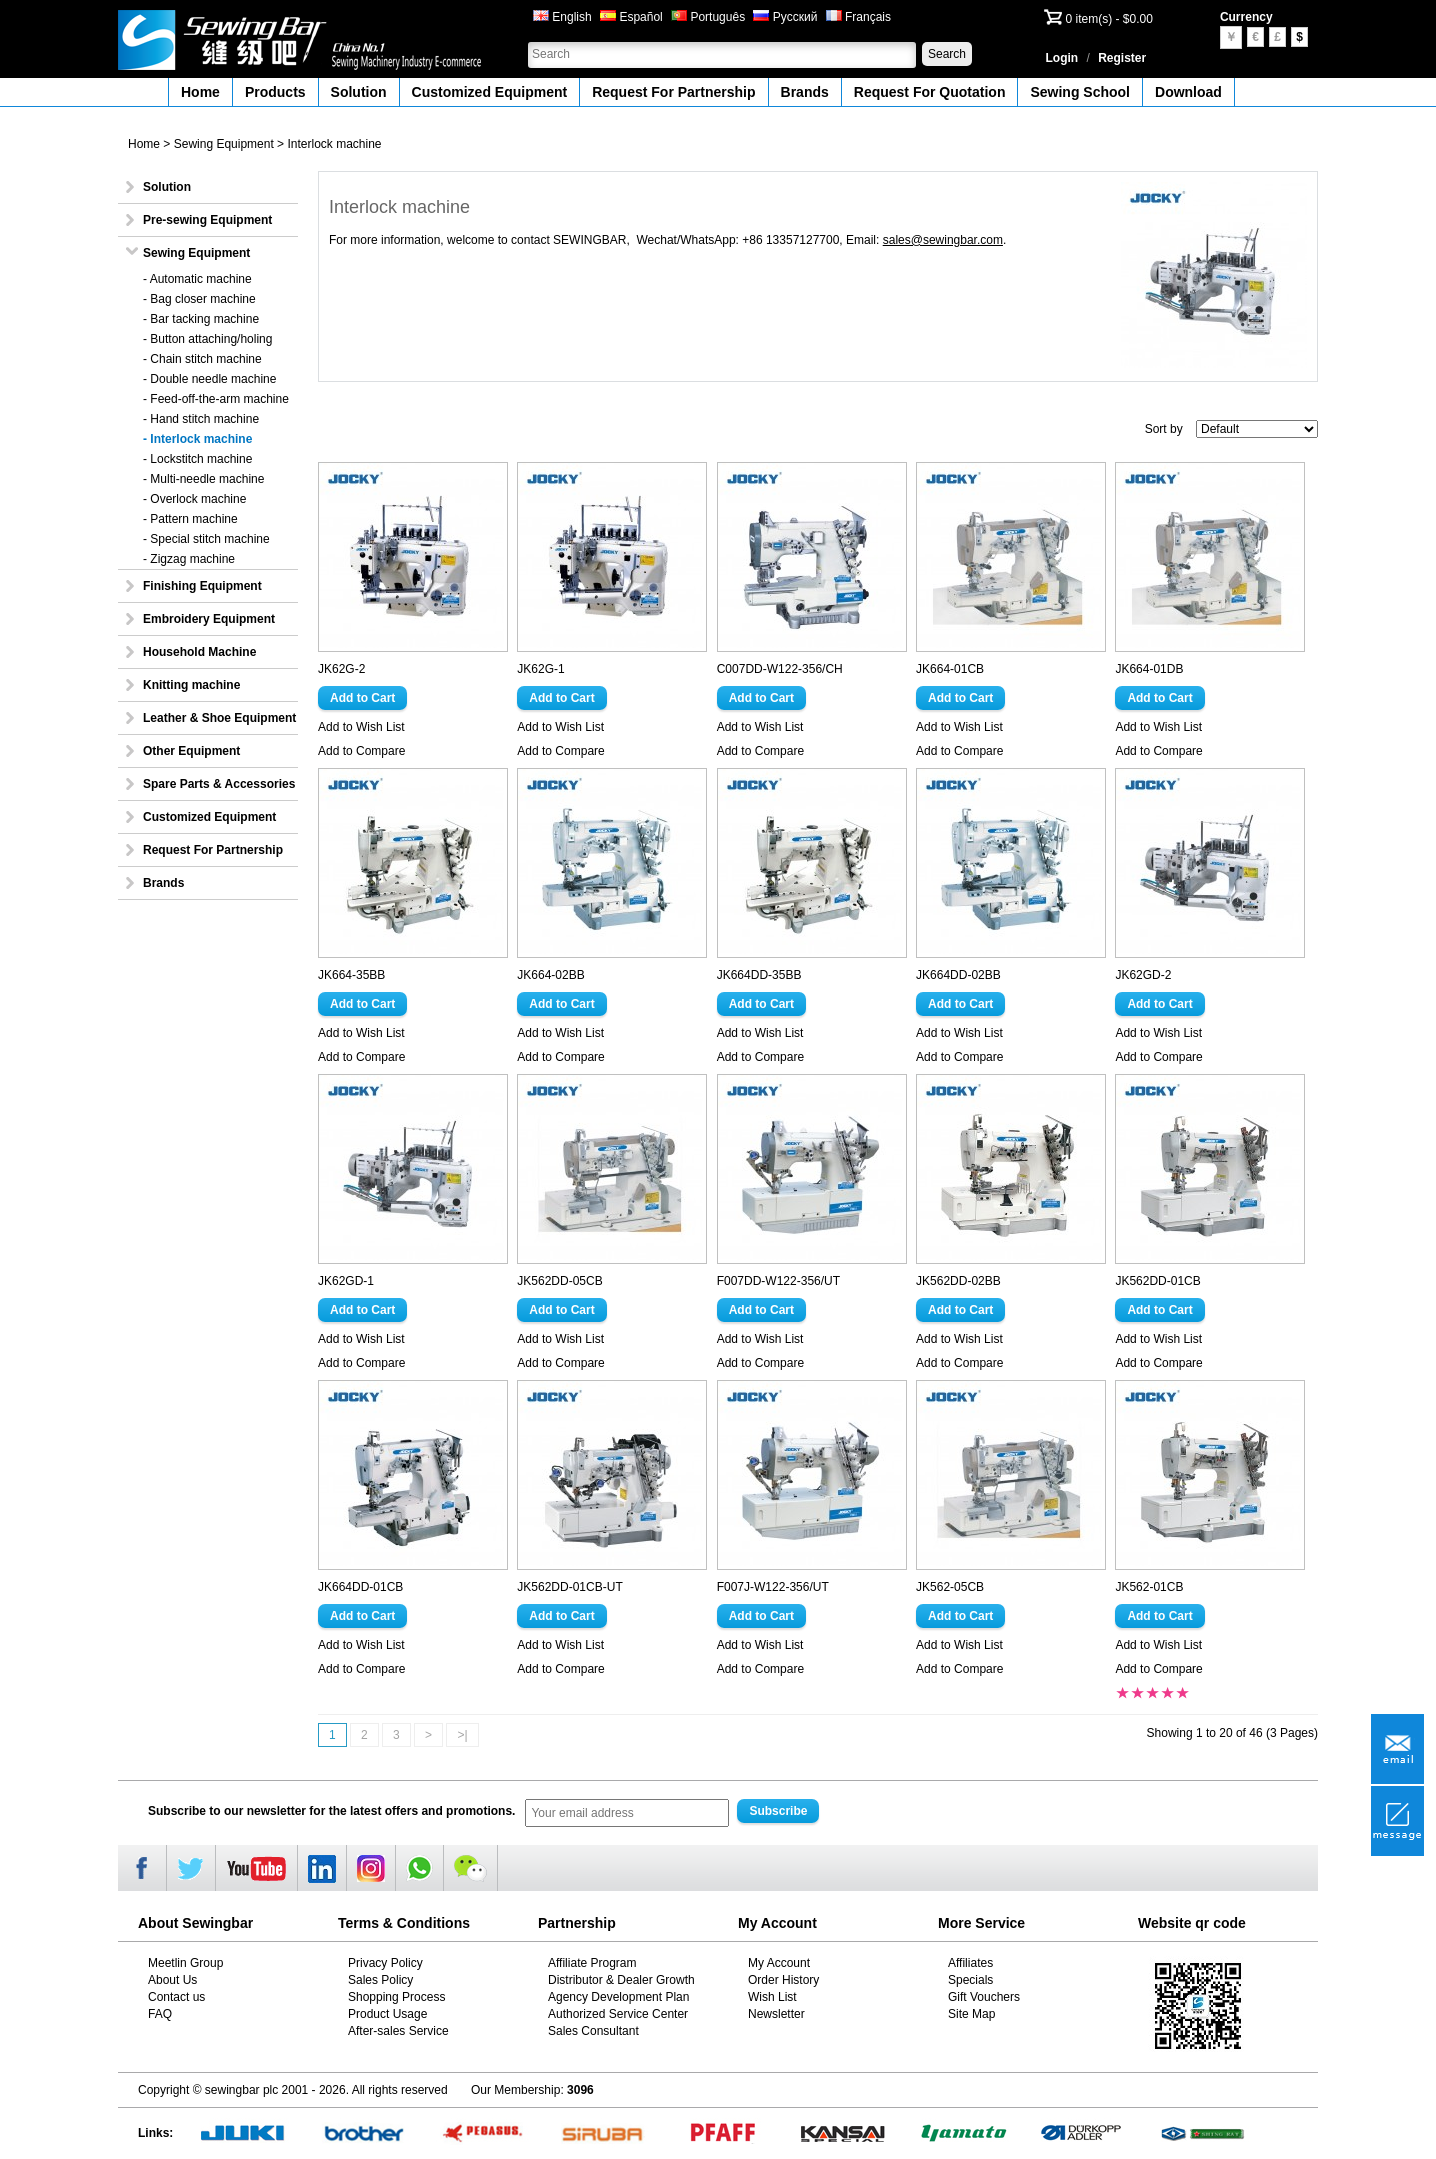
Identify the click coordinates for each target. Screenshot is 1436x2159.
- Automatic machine (197, 279)
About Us (172, 1980)
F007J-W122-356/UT (773, 1587)
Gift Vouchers (984, 1997)
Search (947, 54)
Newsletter (776, 2014)
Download (1188, 92)
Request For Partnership (673, 92)
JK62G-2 (341, 669)
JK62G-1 (540, 669)
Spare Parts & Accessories (219, 784)
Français (858, 17)
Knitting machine (191, 685)
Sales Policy (380, 1980)
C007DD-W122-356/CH (780, 669)
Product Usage (387, 2014)
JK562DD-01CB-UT (569, 1587)
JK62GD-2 (1143, 975)
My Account (779, 1963)
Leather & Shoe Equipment (219, 718)
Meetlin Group (185, 1963)
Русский (785, 17)
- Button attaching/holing (207, 339)
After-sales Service (398, 2031)
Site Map (971, 2014)
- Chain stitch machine (202, 359)
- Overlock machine (194, 499)
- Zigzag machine (189, 559)
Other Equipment (191, 751)
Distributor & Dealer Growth (621, 1980)
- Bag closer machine (199, 299)
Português (708, 17)
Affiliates (970, 1963)
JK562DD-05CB (559, 1281)
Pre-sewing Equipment (207, 220)
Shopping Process (396, 1997)
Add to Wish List (361, 727)
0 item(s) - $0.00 (1109, 19)
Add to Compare (361, 751)
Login (1062, 58)
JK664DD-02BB (958, 975)
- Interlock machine (197, 439)
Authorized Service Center (618, 2014)
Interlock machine (334, 144)
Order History (783, 1980)
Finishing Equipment (202, 586)
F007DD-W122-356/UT (778, 1281)
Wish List (772, 1997)
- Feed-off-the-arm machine (216, 399)
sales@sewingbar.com (943, 240)
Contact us (176, 1997)
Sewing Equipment (224, 144)
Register (1122, 58)
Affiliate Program (592, 1963)
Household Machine (199, 652)
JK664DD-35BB (759, 975)
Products (275, 92)
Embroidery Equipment (209, 619)
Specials (970, 1980)
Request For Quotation (930, 92)
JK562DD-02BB (958, 1281)
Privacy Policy (385, 1963)
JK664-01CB (950, 669)
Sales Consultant (593, 2031)
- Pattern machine (190, 519)
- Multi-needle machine (203, 479)
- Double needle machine (209, 379)
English (562, 17)
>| (462, 1735)
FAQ (160, 2014)
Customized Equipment (490, 92)
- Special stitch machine (206, 539)
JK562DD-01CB (1157, 1281)
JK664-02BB (550, 975)
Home (200, 92)
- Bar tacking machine (201, 319)
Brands (805, 92)
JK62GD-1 (346, 1281)
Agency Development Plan (618, 1997)
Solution (359, 92)
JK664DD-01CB (360, 1587)
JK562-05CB (950, 1587)
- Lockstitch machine (197, 459)
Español (631, 17)
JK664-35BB (351, 975)
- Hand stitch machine (201, 419)
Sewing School (1080, 92)
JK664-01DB (1149, 669)
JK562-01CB (1149, 1587)
